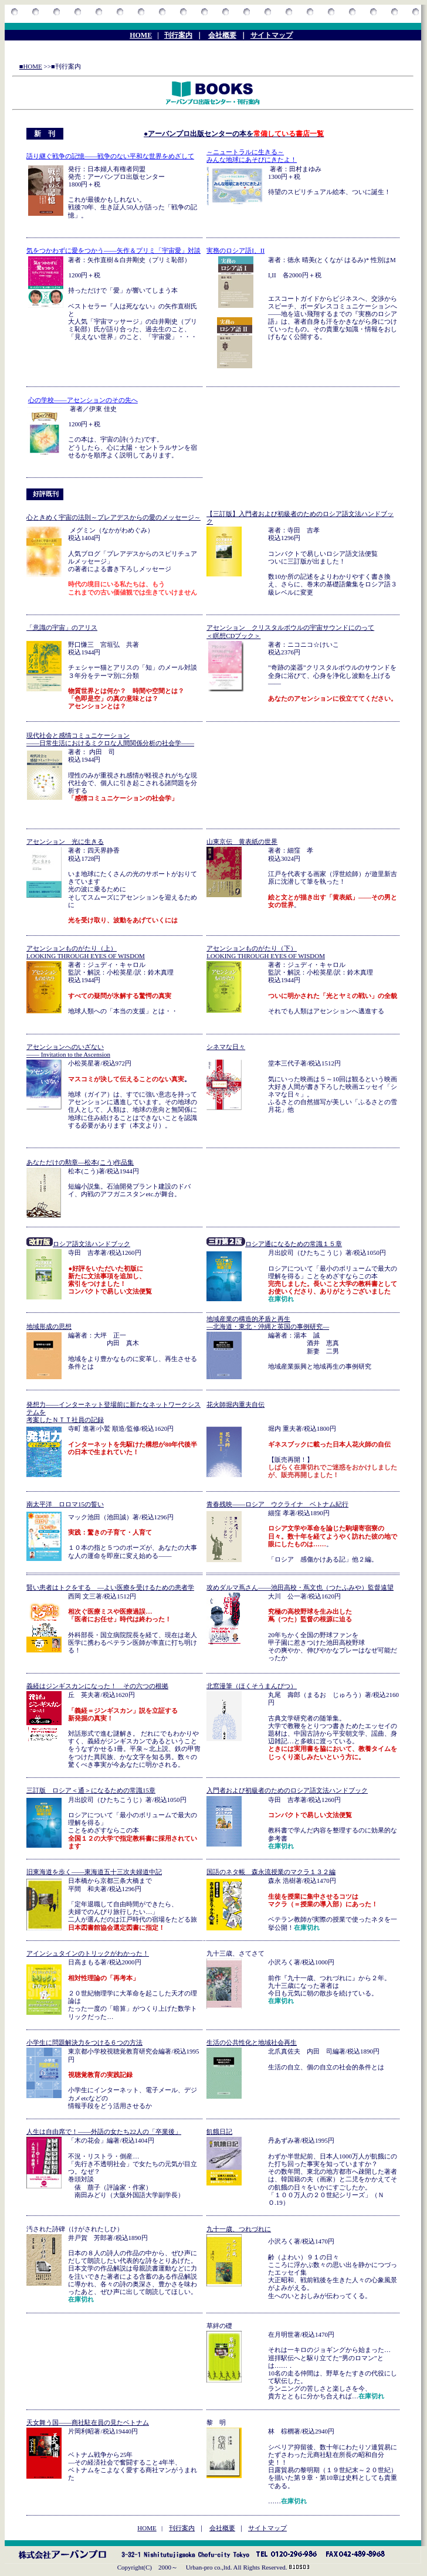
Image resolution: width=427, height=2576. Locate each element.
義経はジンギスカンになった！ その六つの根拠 (97, 1685)
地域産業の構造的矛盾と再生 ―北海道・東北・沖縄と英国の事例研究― (267, 1322)
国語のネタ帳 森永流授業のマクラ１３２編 (271, 1871)
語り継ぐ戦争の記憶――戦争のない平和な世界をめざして (110, 155)
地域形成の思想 (49, 1326)
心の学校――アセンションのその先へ (83, 399)
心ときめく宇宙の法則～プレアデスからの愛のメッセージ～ (113, 517)
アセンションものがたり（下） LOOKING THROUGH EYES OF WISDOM (265, 952)
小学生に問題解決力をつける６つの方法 (84, 2042)
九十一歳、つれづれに (238, 2228)
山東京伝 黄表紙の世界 (241, 841)
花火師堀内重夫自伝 (235, 1404)
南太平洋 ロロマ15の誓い (65, 1504)
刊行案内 (178, 35)
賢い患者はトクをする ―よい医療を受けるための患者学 (110, 1587)
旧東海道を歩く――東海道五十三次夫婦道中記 (94, 1871)
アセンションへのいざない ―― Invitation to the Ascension (68, 1050)
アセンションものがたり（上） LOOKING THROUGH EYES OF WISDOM (85, 952)
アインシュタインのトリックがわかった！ (87, 1953)
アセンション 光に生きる (65, 841)
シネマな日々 (225, 1046)
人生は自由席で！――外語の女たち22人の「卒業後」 (103, 2131)
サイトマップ (271, 35)
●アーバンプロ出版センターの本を (234, 134)
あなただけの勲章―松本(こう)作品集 (80, 1162)
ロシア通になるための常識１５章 (293, 1243)
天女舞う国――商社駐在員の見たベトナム (87, 2422)
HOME (141, 35)
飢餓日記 (219, 2131)
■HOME (30, 66)
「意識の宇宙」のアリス (61, 627)
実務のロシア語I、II (235, 250)
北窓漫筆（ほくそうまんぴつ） (251, 1685)
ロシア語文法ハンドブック (78, 1243)
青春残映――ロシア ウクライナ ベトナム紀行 (277, 1504)
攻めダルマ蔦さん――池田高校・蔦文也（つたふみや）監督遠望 (300, 1587)
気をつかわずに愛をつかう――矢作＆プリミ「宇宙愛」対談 (113, 250)
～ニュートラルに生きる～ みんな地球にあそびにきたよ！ (251, 155)
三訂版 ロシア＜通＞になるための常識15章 (90, 1790)
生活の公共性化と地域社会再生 (251, 2042)
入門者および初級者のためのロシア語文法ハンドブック (287, 1790)
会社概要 (222, 35)
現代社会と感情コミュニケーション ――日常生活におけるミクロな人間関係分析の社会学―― (110, 739)
